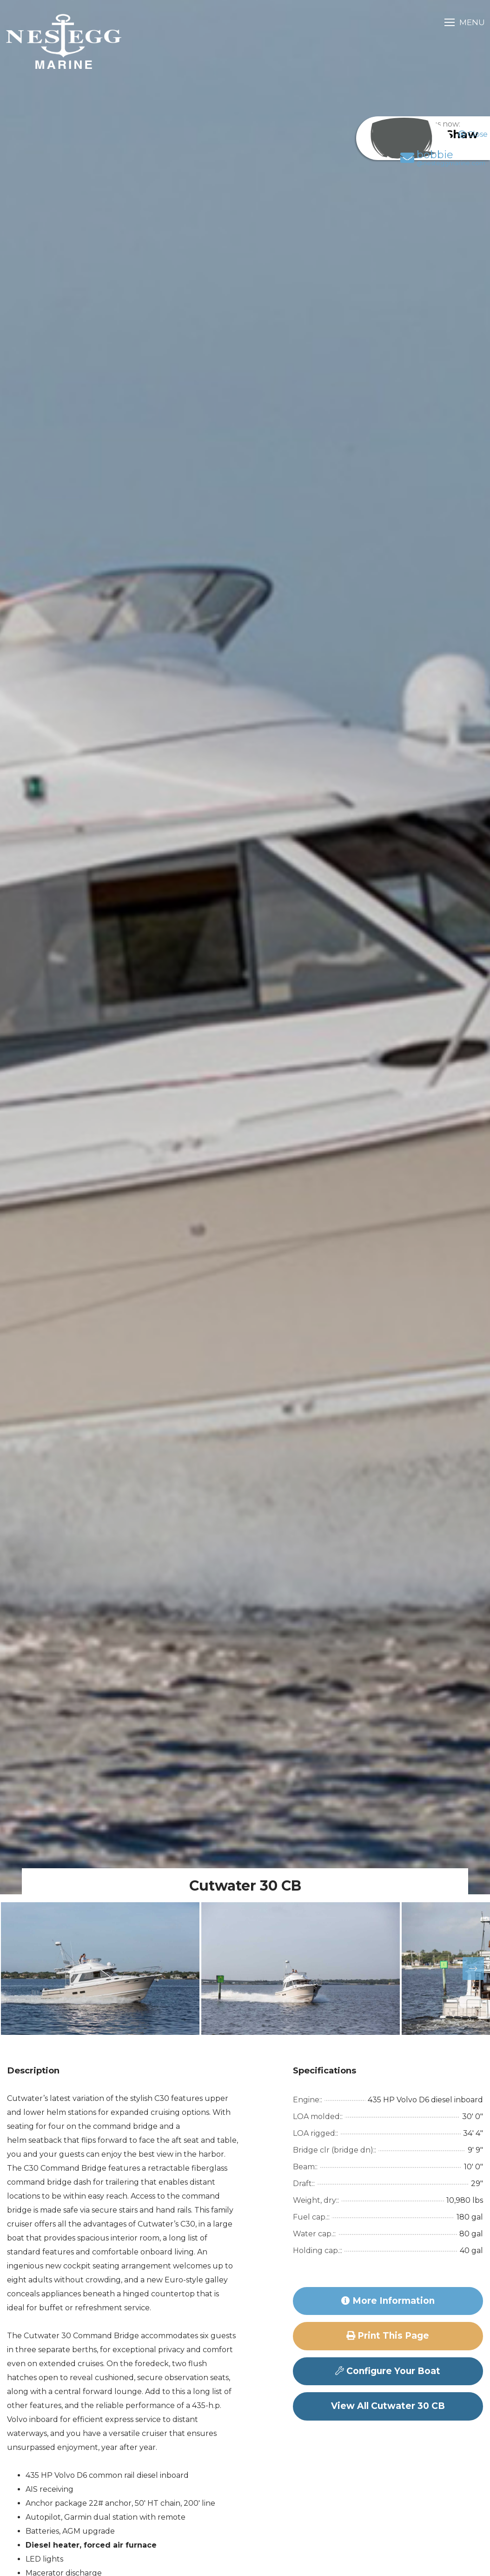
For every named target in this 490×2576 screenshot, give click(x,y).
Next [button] (467, 1968)
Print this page (387, 2335)
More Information (388, 2300)
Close (473, 134)
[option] (100, 1968)
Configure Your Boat (387, 2371)
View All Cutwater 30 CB (388, 2406)
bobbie (432, 168)
